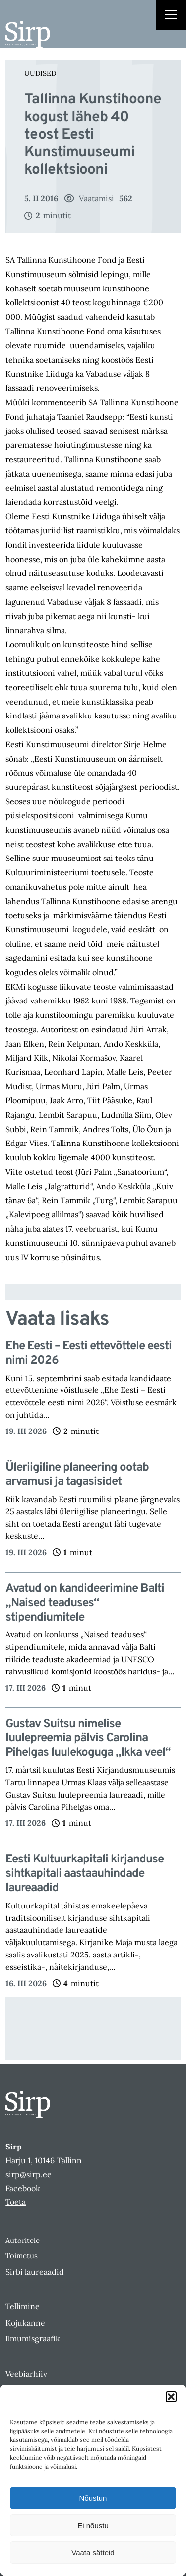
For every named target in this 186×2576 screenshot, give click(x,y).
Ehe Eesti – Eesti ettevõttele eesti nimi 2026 (88, 1353)
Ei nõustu (93, 2525)
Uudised (40, 73)
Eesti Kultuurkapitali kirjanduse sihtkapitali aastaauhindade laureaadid (84, 1874)
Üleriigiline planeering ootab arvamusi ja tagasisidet (77, 1475)
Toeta (15, 2202)
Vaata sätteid (92, 2552)
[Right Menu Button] (171, 16)
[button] (171, 2397)
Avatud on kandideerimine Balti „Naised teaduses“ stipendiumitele (84, 1603)
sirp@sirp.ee (28, 2174)
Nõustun (93, 2498)
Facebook (22, 2188)
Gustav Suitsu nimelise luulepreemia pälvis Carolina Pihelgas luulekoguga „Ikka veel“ (88, 1738)
